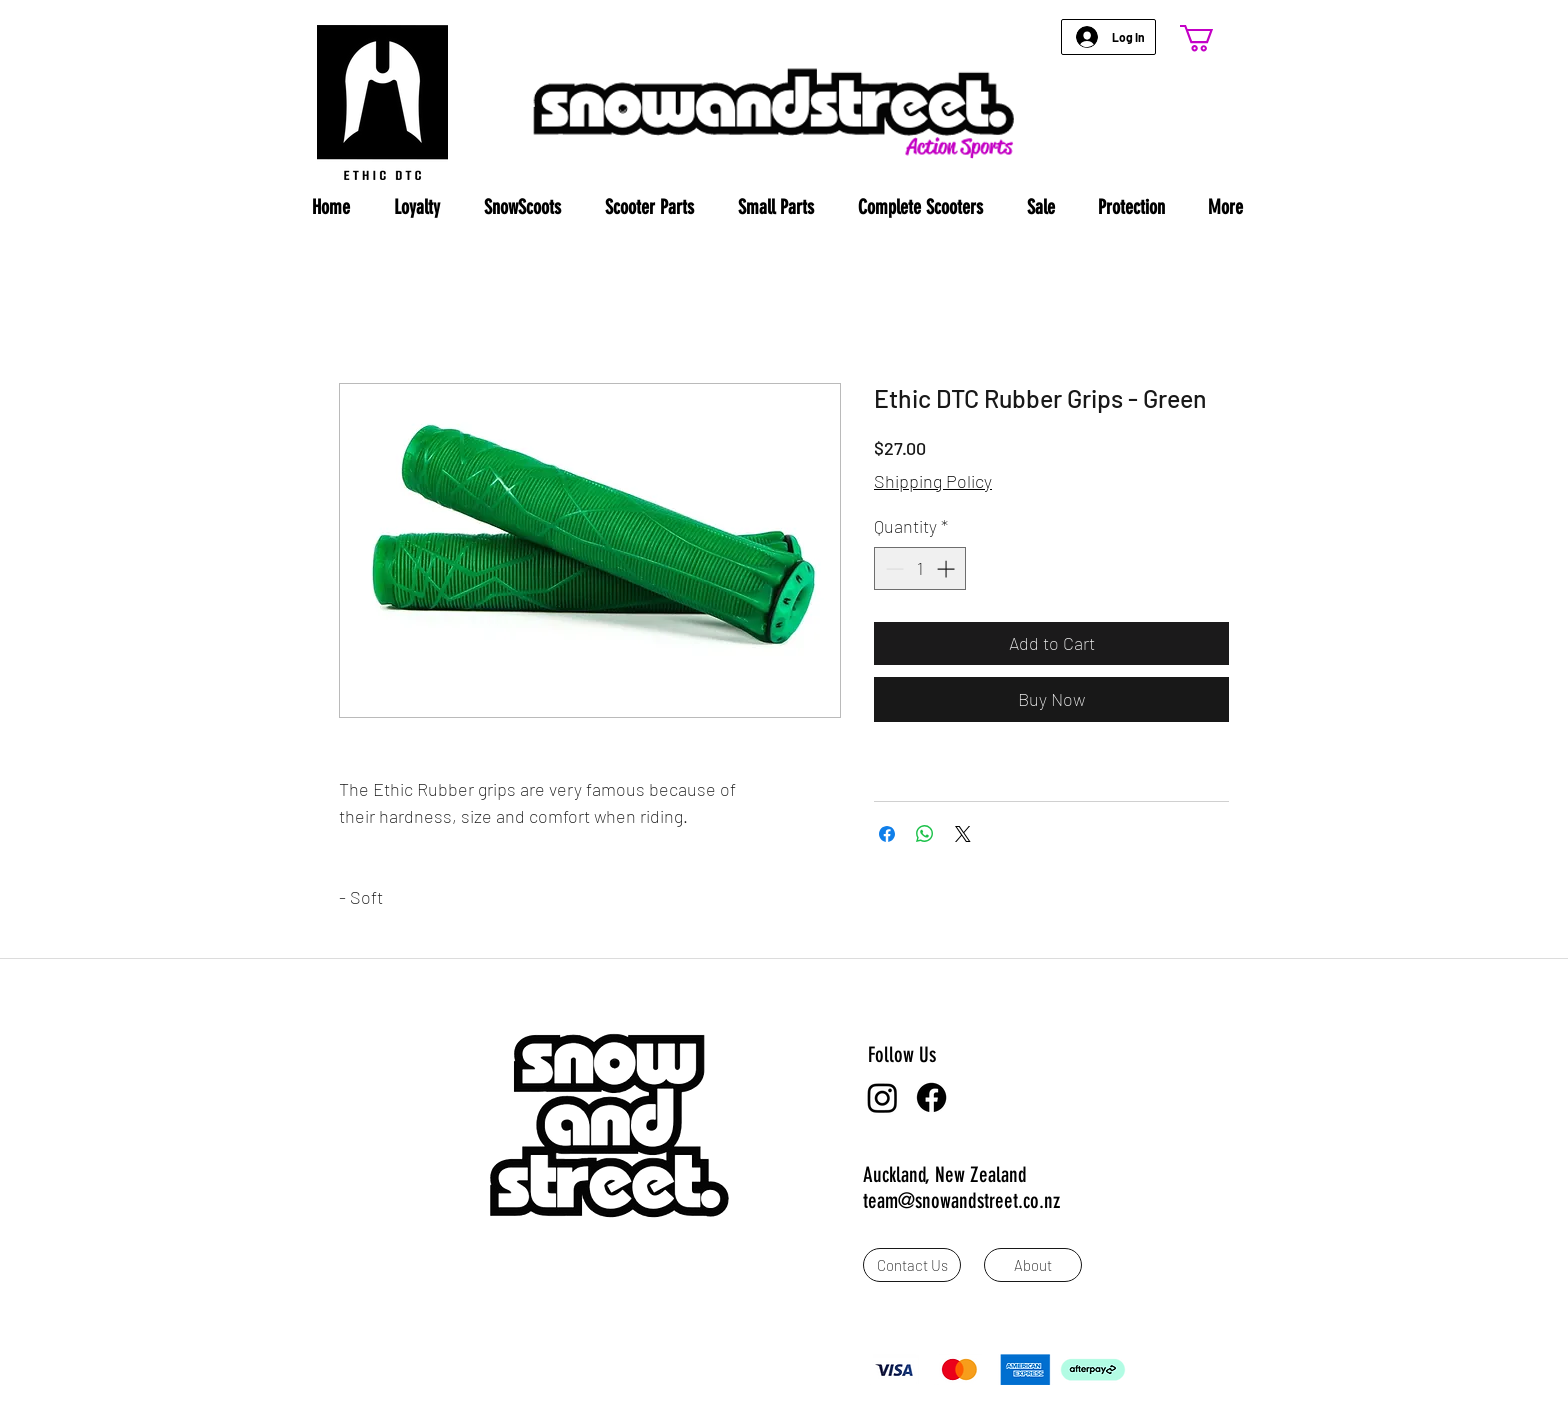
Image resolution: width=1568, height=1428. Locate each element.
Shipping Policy (933, 481)
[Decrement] (892, 568)
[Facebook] (931, 1097)
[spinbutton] (920, 568)
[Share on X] (963, 834)
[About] (1033, 1265)
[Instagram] (882, 1097)
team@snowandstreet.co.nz (961, 1200)
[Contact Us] (912, 1265)
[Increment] (947, 568)
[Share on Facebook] (887, 834)
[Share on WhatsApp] (925, 834)
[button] (1212, 38)
